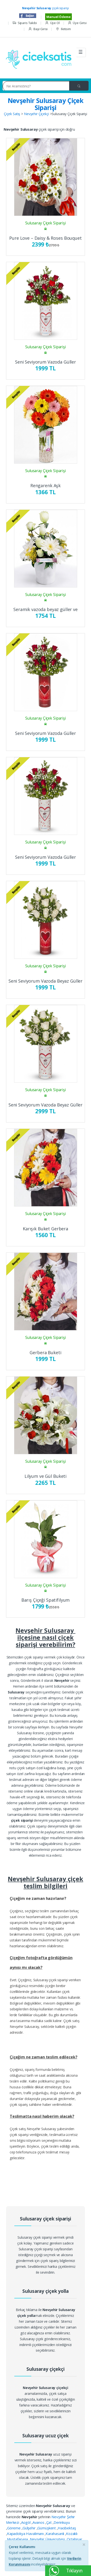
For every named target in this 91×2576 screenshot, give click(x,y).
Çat (49, 2522)
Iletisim (63, 29)
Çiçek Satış (12, 113)
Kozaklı (71, 2533)
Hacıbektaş (67, 2527)
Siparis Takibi (24, 23)
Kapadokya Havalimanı (26, 2533)
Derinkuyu (62, 2522)
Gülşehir (30, 2527)
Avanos (39, 2522)
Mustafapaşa (18, 2539)
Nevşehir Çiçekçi (36, 113)
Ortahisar (74, 2539)
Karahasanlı (55, 2533)
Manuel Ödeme (58, 17)
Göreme (14, 2527)
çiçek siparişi (45, 8)
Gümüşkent (47, 2527)
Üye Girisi (77, 23)
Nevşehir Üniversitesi (48, 2539)
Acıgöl (26, 2522)
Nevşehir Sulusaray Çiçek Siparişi (45, 104)
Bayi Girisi (38, 29)
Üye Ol (52, 23)
